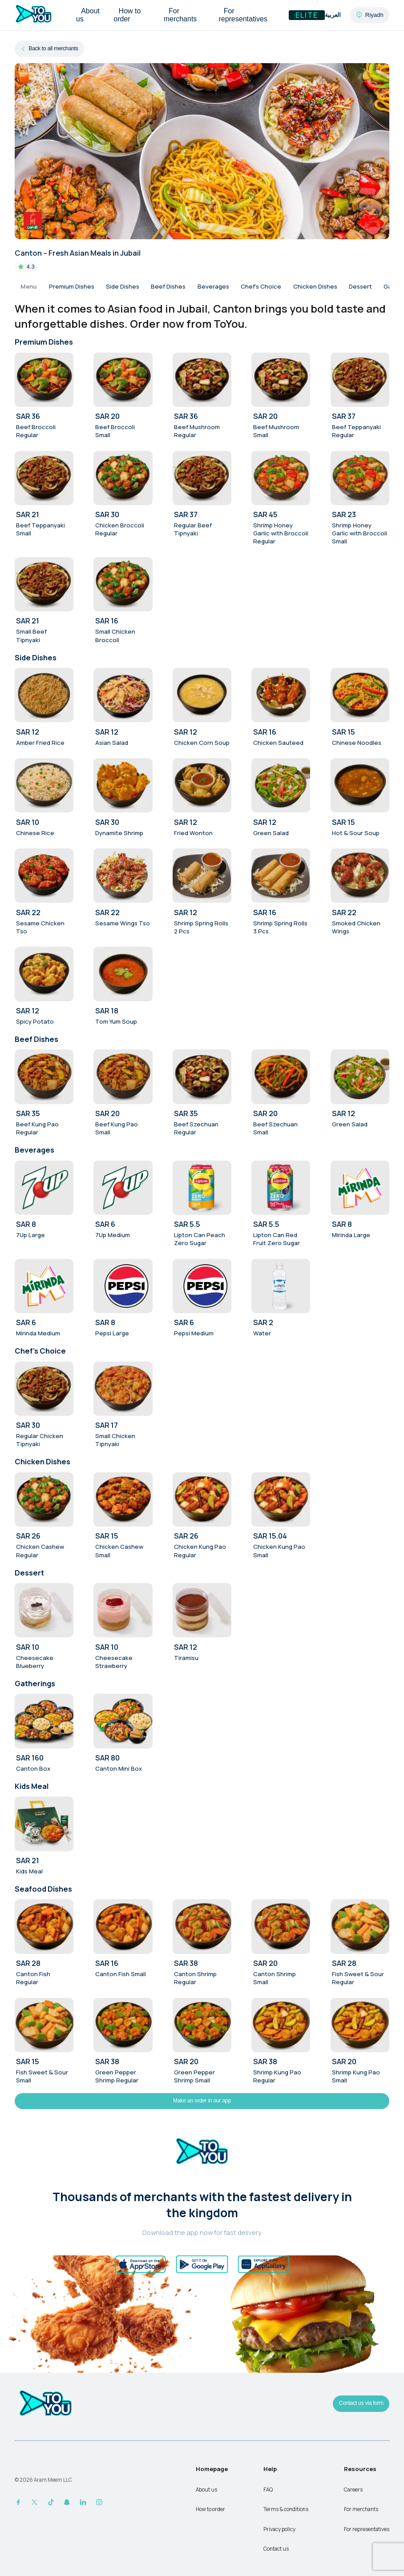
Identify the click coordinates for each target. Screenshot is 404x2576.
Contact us (276, 2548)
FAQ (268, 2489)
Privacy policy (279, 2529)
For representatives (242, 15)
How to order (127, 15)
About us (88, 15)
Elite (306, 15)
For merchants (180, 15)
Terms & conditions (285, 2509)
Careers (353, 2489)
